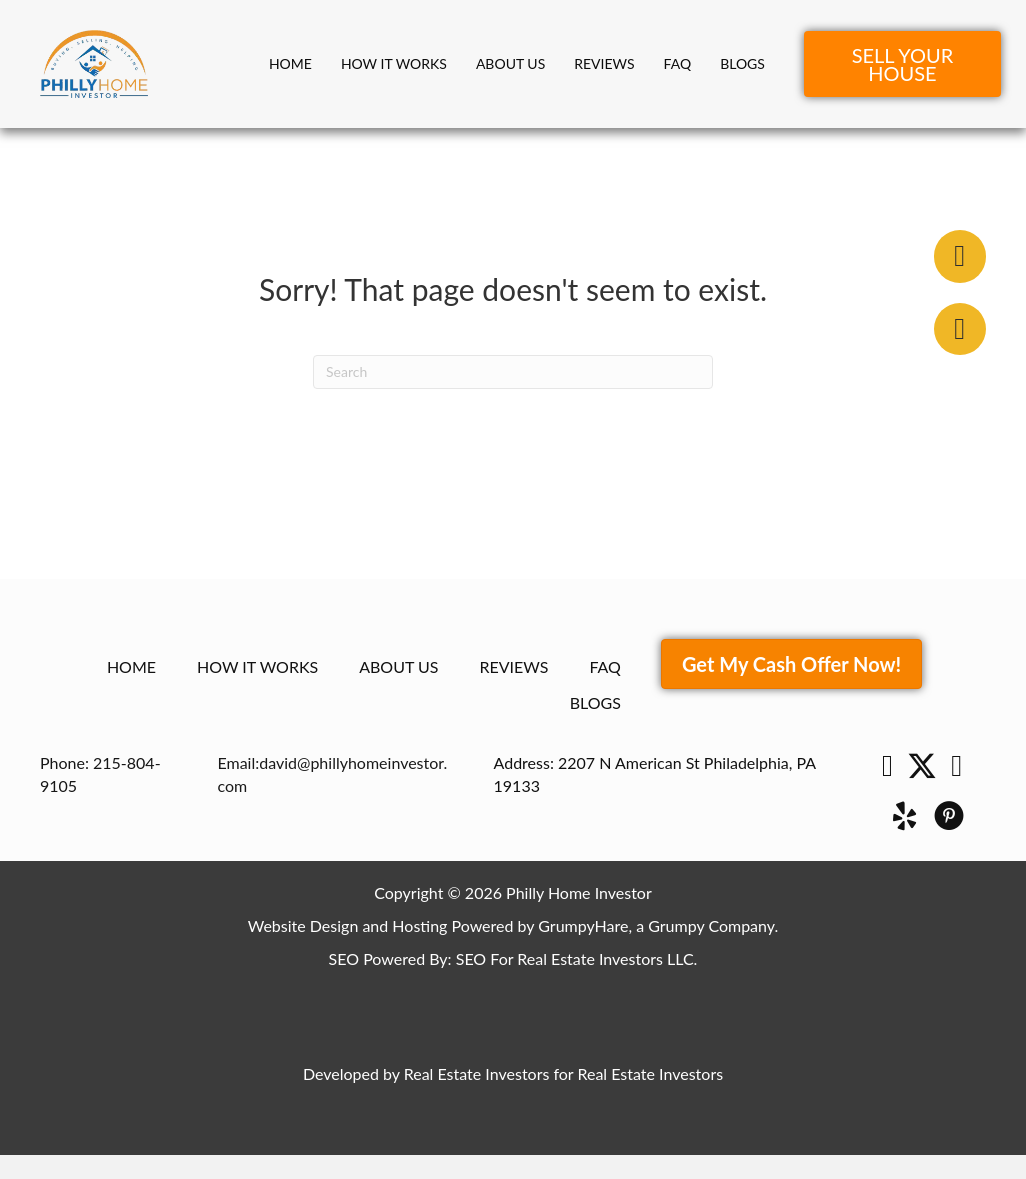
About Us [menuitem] (510, 63)
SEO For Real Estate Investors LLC (575, 958)
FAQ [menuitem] (678, 63)
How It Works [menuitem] (394, 63)
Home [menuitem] (290, 63)
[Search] (513, 372)
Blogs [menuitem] (742, 63)
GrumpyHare (583, 925)
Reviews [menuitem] (604, 63)
